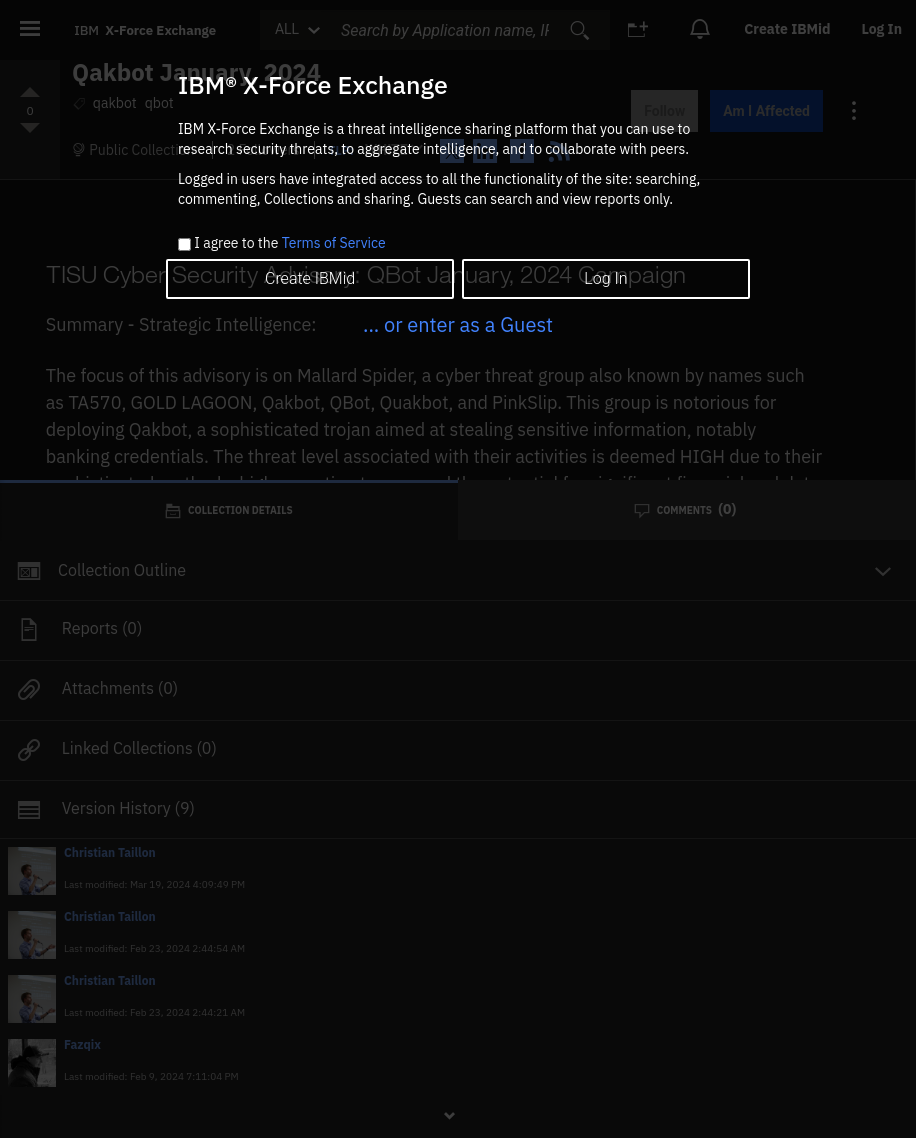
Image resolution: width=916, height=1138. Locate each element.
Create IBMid (310, 278)
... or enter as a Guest (458, 324)
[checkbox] (184, 244)
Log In (605, 278)
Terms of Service (334, 243)
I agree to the (289, 244)
